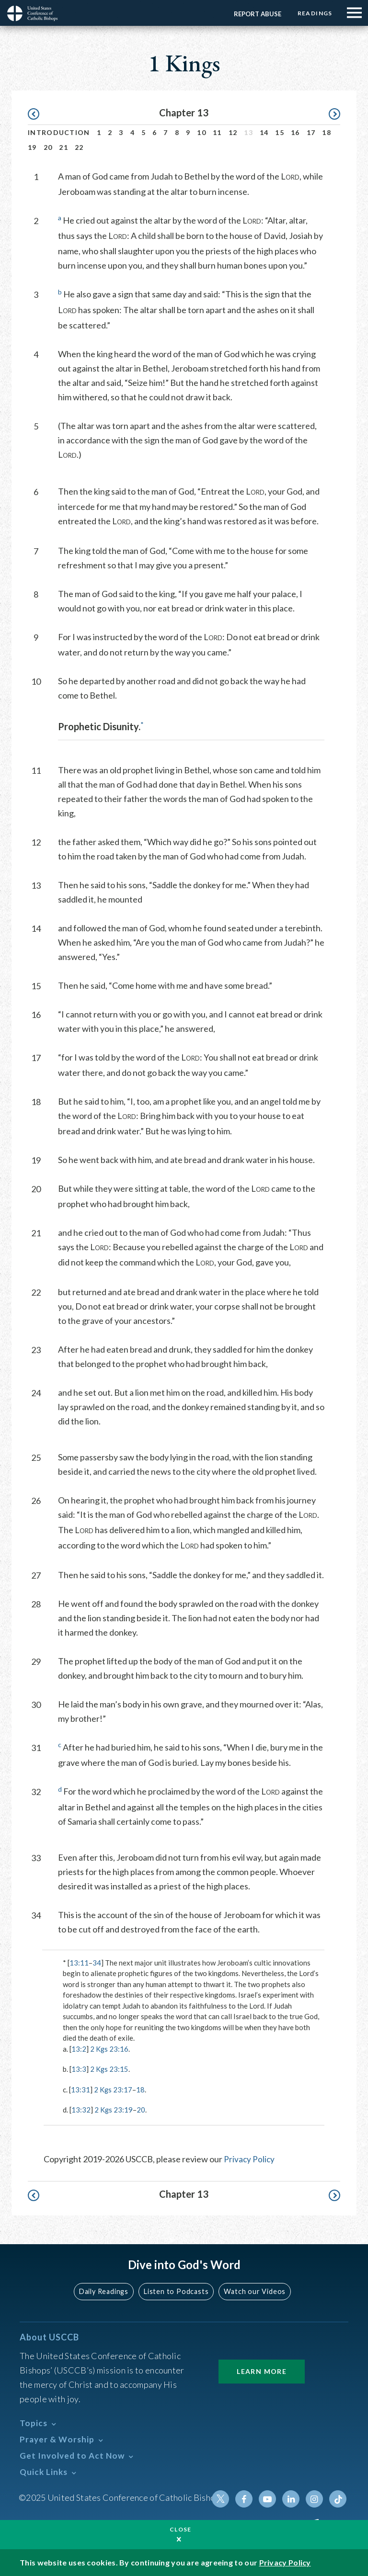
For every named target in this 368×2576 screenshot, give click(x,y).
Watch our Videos (254, 2291)
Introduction (59, 132)
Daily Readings (105, 2291)
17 (311, 132)
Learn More (262, 2371)
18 (326, 132)
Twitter (222, 2498)
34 (96, 1962)
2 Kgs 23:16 (109, 2049)
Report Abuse (256, 14)
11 (217, 132)
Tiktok (337, 2498)
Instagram (314, 2498)
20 (48, 147)
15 (279, 132)
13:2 (78, 2049)
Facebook (245, 2498)
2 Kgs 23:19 (113, 2109)
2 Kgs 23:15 (109, 2069)
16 (295, 132)
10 (201, 132)
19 (32, 147)
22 (79, 147)
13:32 (81, 2109)
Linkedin (291, 2498)
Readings (314, 13)
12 (233, 132)
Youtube (268, 2498)
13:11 (79, 1962)
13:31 (80, 2089)
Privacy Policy (250, 2159)
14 (264, 132)
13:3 (78, 2069)
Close (181, 2529)
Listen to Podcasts (176, 2291)
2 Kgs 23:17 (113, 2089)
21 (63, 147)
